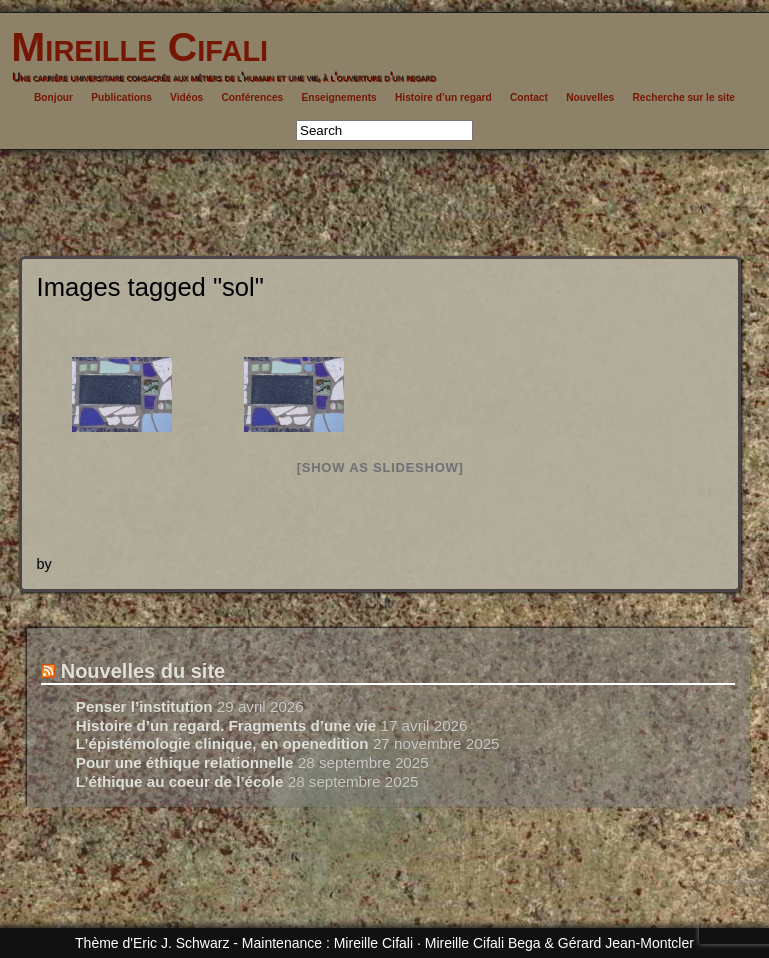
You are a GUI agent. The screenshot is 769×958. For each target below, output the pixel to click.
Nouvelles (590, 97)
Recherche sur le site (683, 97)
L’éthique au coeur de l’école (180, 781)
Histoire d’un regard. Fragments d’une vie (226, 725)
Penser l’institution (144, 706)
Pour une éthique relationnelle (185, 762)
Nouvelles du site (143, 671)
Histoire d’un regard (443, 97)
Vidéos (186, 97)
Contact (529, 97)
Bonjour (53, 97)
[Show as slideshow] (380, 467)
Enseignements (338, 97)
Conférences (253, 97)
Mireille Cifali (134, 47)
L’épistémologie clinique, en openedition (222, 743)
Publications (121, 97)
